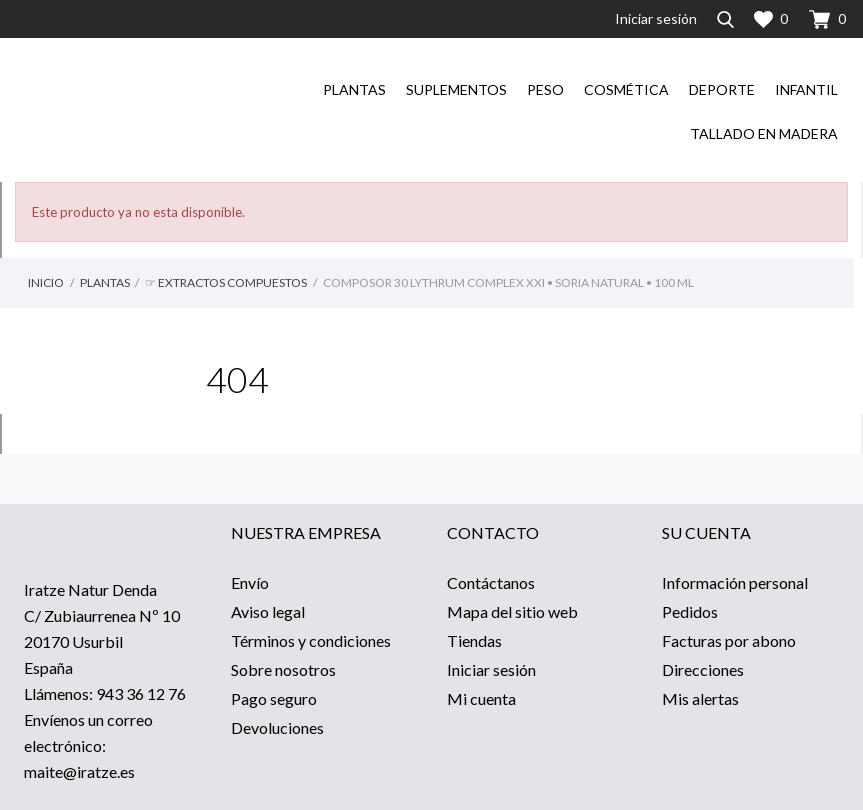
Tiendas (474, 640)
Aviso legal (268, 611)
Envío (250, 582)
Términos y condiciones (311, 640)
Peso (545, 89)
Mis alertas (700, 698)
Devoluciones (277, 727)
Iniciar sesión (491, 669)
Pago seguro (274, 698)
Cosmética (626, 89)
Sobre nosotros (283, 669)
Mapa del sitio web (512, 611)
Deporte (722, 89)
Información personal (735, 582)
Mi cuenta (481, 698)
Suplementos (456, 89)
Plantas (354, 89)
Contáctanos (491, 582)
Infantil (806, 89)
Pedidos (690, 611)
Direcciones (703, 669)
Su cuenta (706, 532)
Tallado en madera (764, 133)
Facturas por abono (729, 640)
